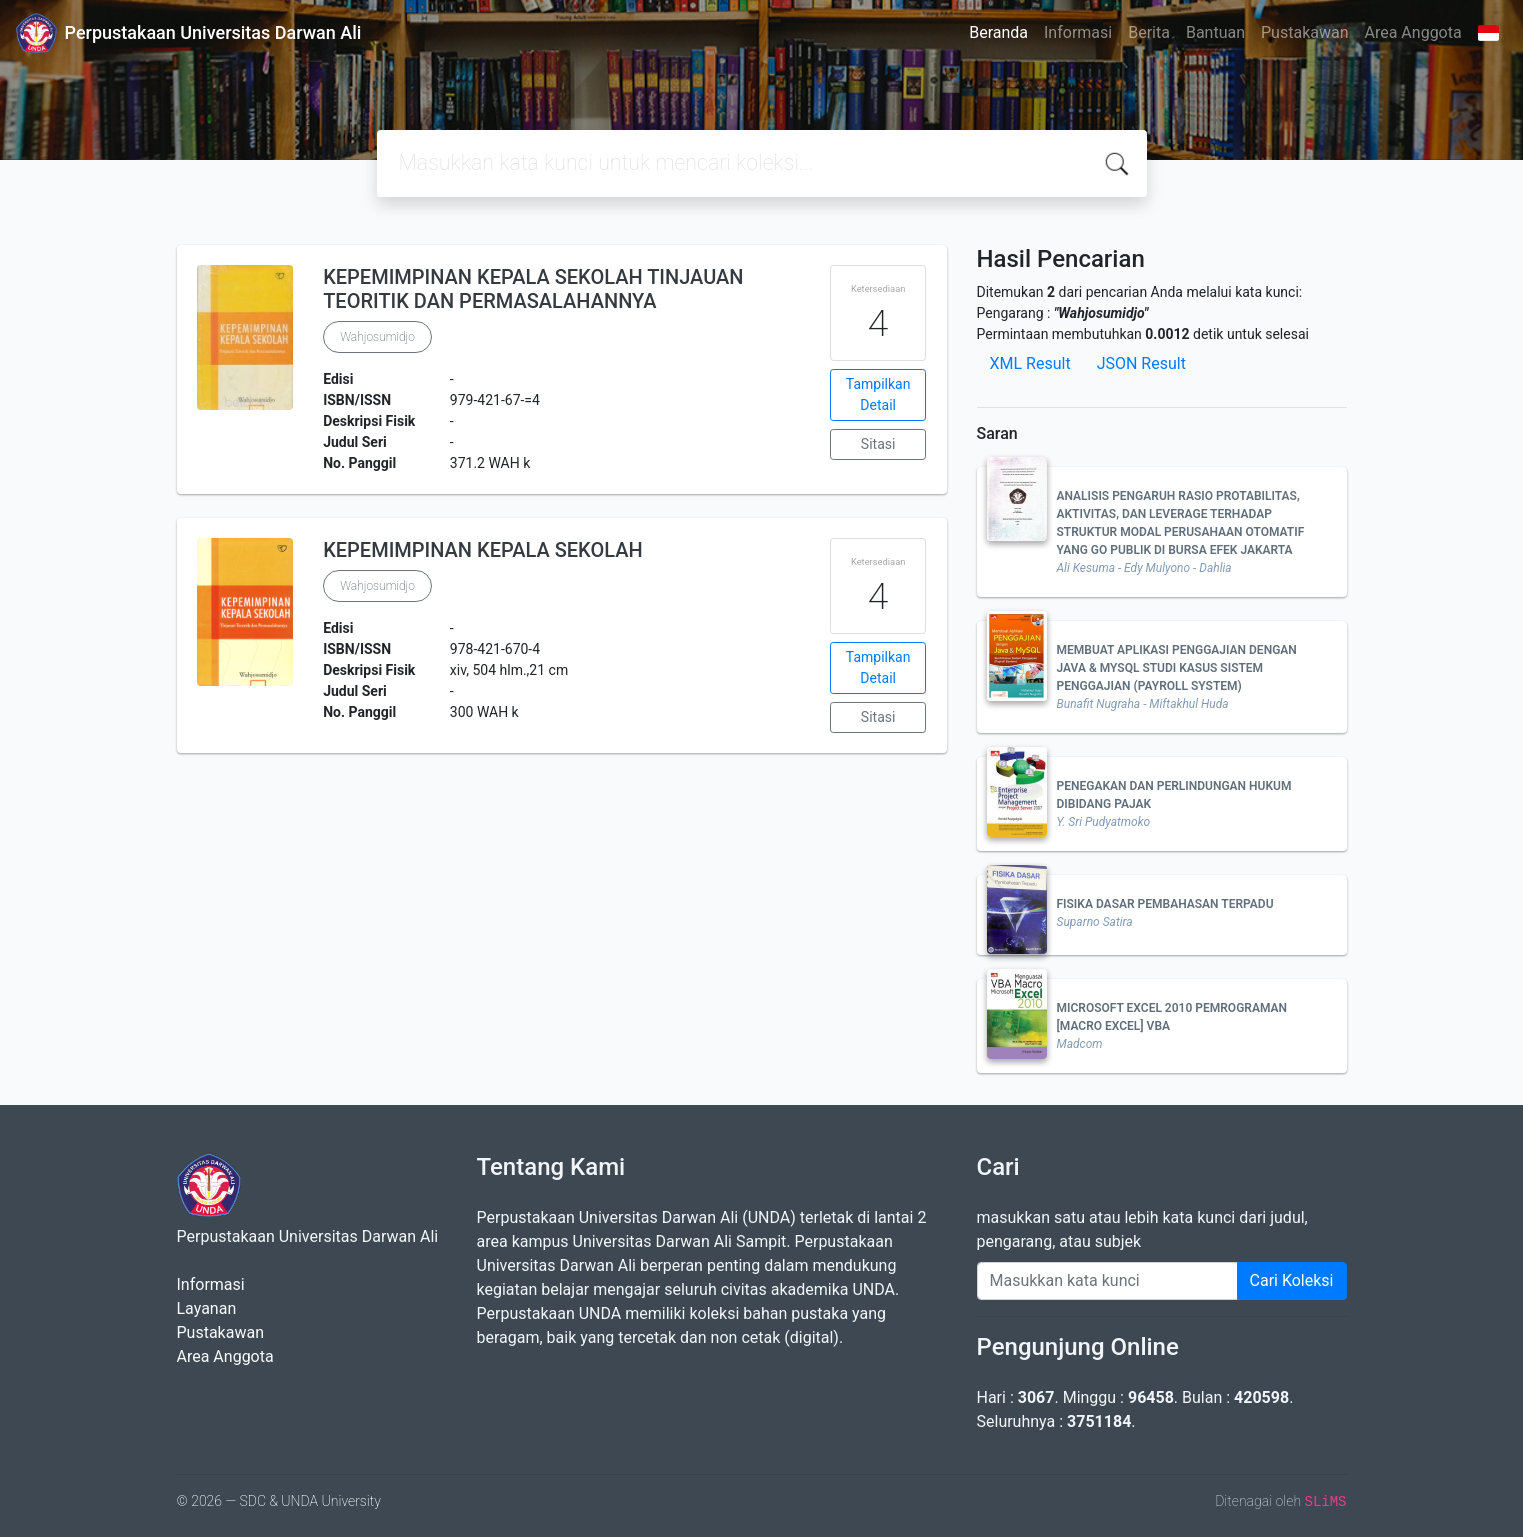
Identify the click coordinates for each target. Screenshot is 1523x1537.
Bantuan (1215, 32)
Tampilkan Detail (878, 394)
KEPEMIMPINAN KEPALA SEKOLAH (483, 550)
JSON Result (1141, 363)
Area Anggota (1413, 32)
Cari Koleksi (1292, 1280)
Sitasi (878, 444)
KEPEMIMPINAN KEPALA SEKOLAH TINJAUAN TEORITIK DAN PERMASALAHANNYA (533, 289)
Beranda (998, 32)
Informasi (1078, 32)
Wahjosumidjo (377, 337)
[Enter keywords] (1107, 1281)
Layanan (207, 1308)
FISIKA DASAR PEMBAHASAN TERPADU (1165, 904)
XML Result (1030, 363)
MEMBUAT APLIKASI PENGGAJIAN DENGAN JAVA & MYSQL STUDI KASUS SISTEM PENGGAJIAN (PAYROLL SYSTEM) (1177, 668)
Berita (1149, 32)
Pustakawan (1304, 32)
